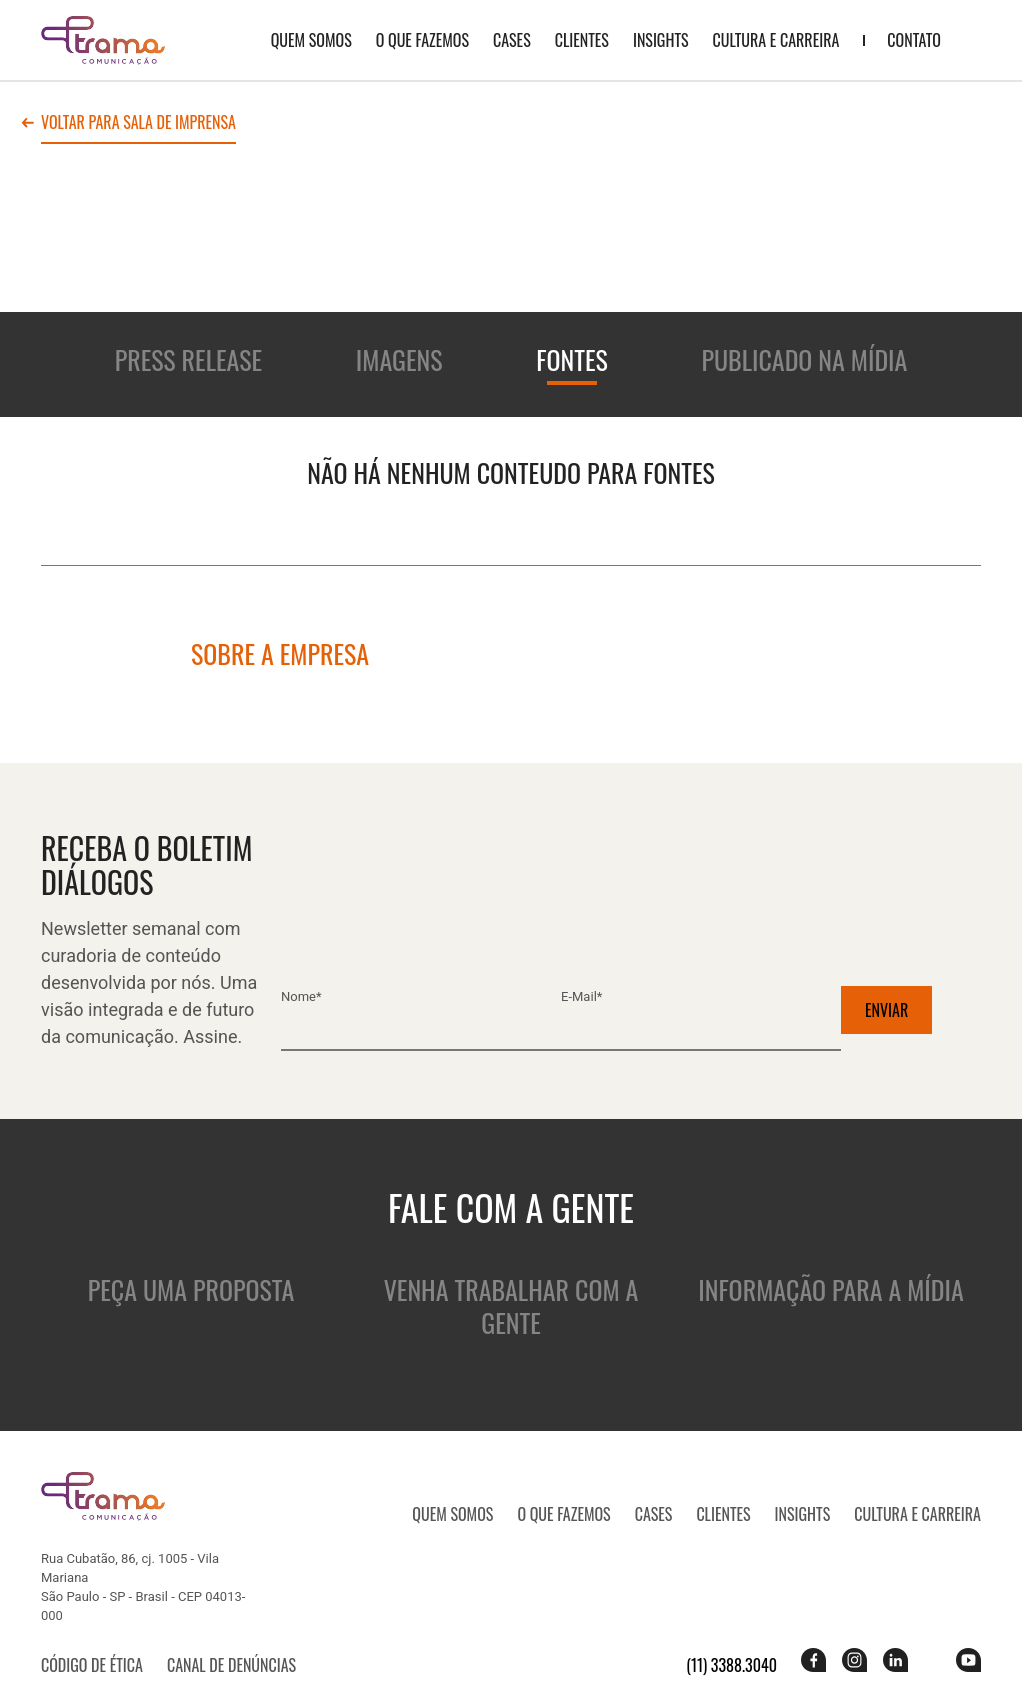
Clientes (582, 40)
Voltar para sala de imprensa (138, 124)
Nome (301, 996)
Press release (189, 359)
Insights (661, 40)
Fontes (572, 359)
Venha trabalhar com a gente (511, 1306)
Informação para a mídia (830, 1289)
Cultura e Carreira (776, 40)
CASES (512, 40)
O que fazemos (422, 40)
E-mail (581, 996)
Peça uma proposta (191, 1289)
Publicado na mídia (804, 359)
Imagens (399, 359)
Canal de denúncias (231, 1665)
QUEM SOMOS (311, 40)
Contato (914, 40)
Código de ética (92, 1665)
